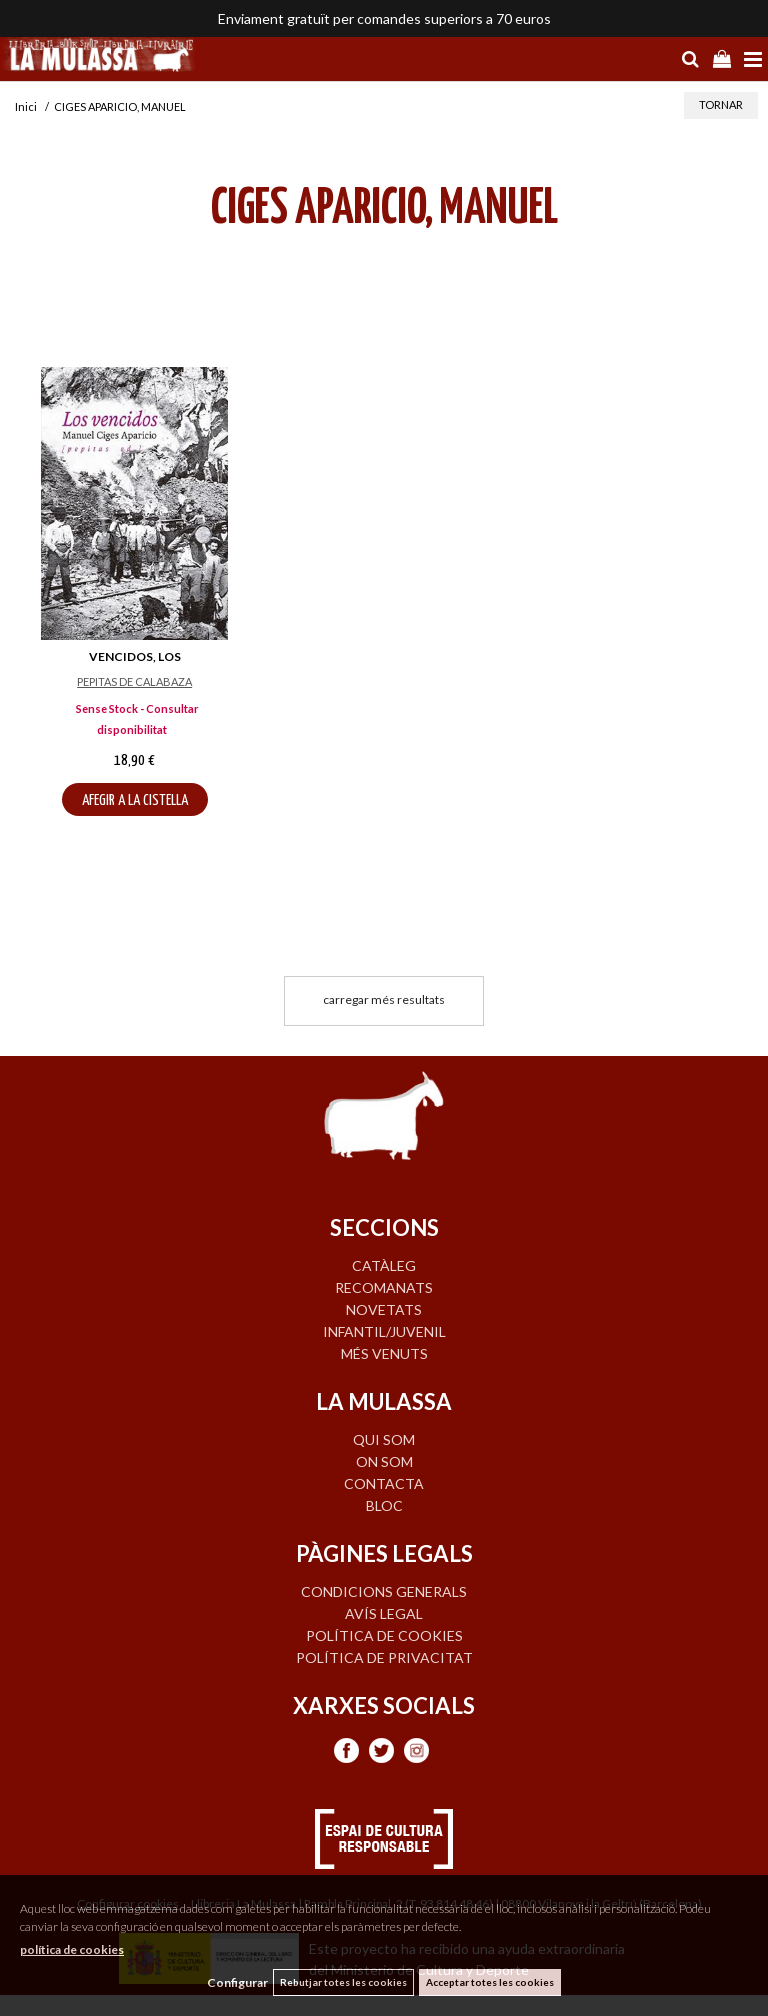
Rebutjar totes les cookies (343, 1982)
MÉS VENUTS (384, 1353)
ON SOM (384, 1461)
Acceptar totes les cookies (490, 1982)
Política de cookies (384, 1635)
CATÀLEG (384, 1265)
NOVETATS (384, 1309)
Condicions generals (384, 1591)
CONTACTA (384, 1483)
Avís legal (384, 1613)
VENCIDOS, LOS (135, 656)
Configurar (237, 1982)
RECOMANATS (384, 1287)
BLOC (384, 1505)
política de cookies (72, 1949)
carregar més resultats (384, 999)
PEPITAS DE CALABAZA (134, 681)
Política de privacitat (384, 1657)
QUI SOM (384, 1439)
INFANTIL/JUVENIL (384, 1331)
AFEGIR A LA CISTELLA (135, 800)
